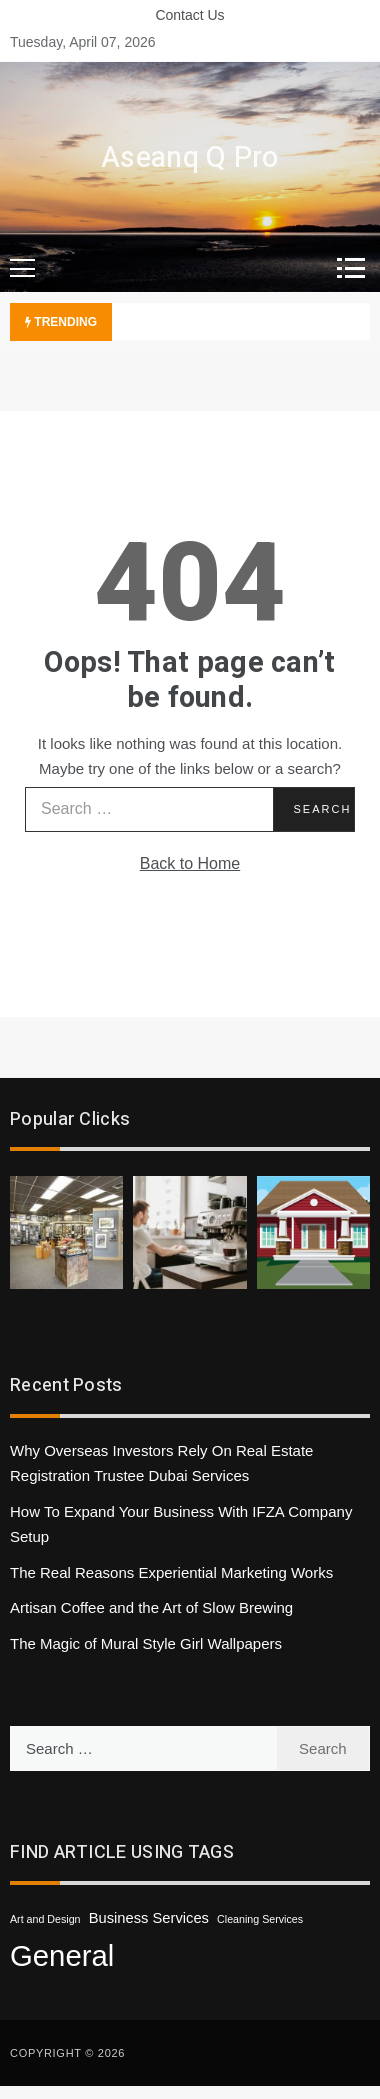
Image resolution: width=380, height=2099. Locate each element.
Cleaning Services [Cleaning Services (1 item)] (260, 1919)
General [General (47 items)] (62, 1955)
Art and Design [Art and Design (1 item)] (45, 1919)
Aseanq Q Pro (190, 158)
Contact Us (189, 15)
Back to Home (190, 863)
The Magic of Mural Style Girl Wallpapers (146, 1643)
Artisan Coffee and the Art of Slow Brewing (151, 1607)
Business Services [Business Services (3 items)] (149, 1918)
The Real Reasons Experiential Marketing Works (171, 1572)
